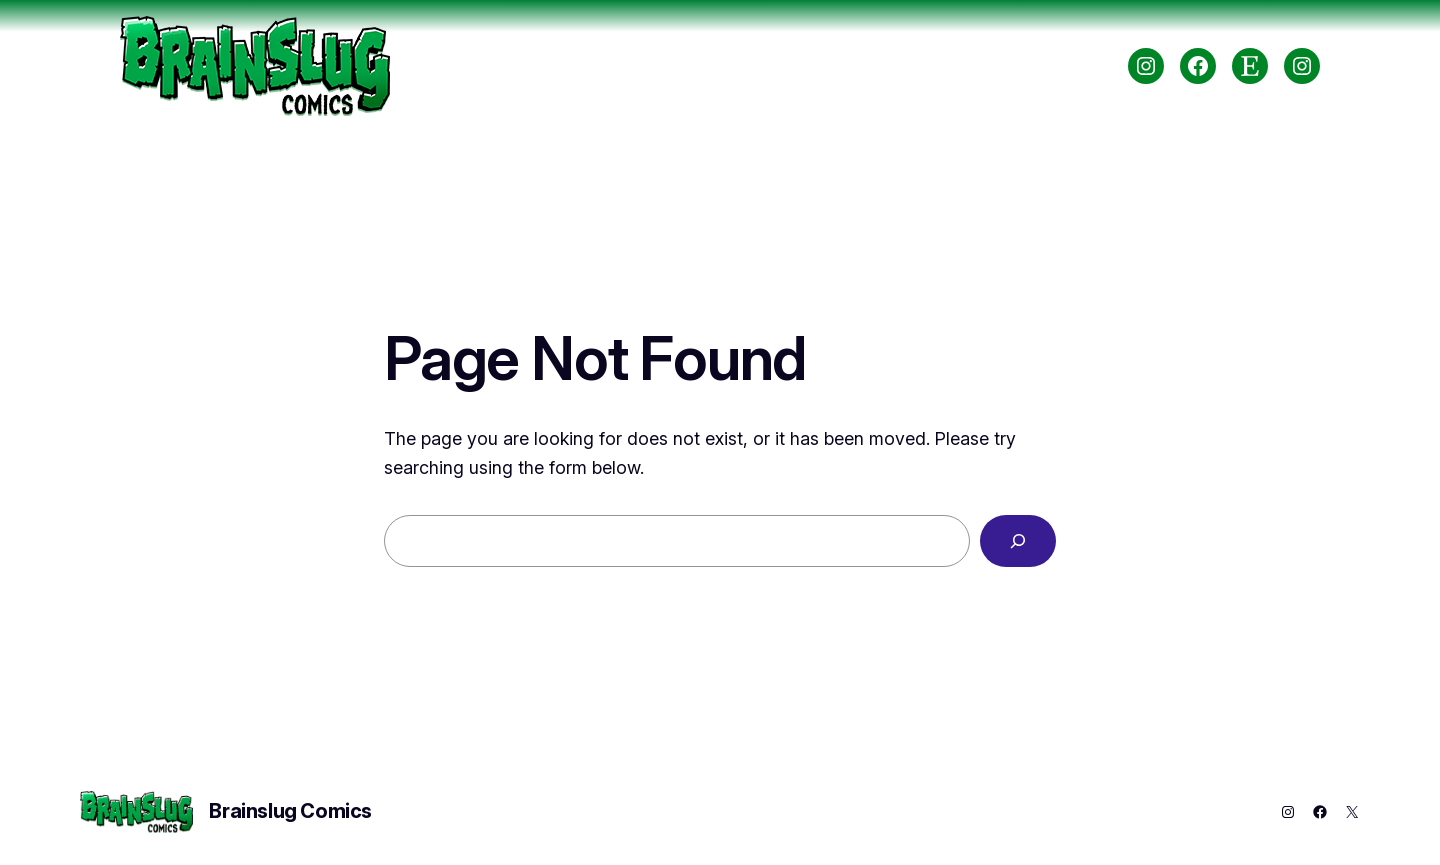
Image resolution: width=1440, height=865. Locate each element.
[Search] (1018, 541)
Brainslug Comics (290, 811)
